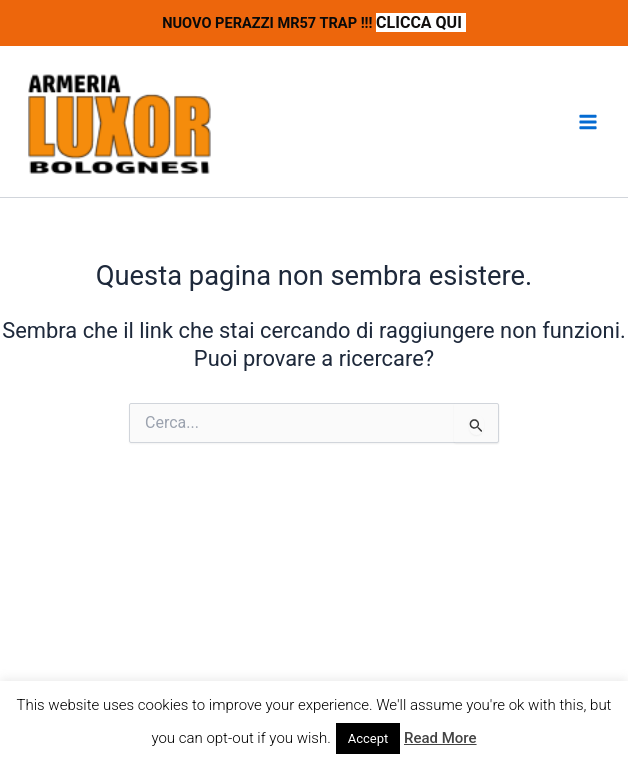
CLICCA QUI (421, 22)
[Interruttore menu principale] (588, 122)
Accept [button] (368, 738)
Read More (440, 738)
